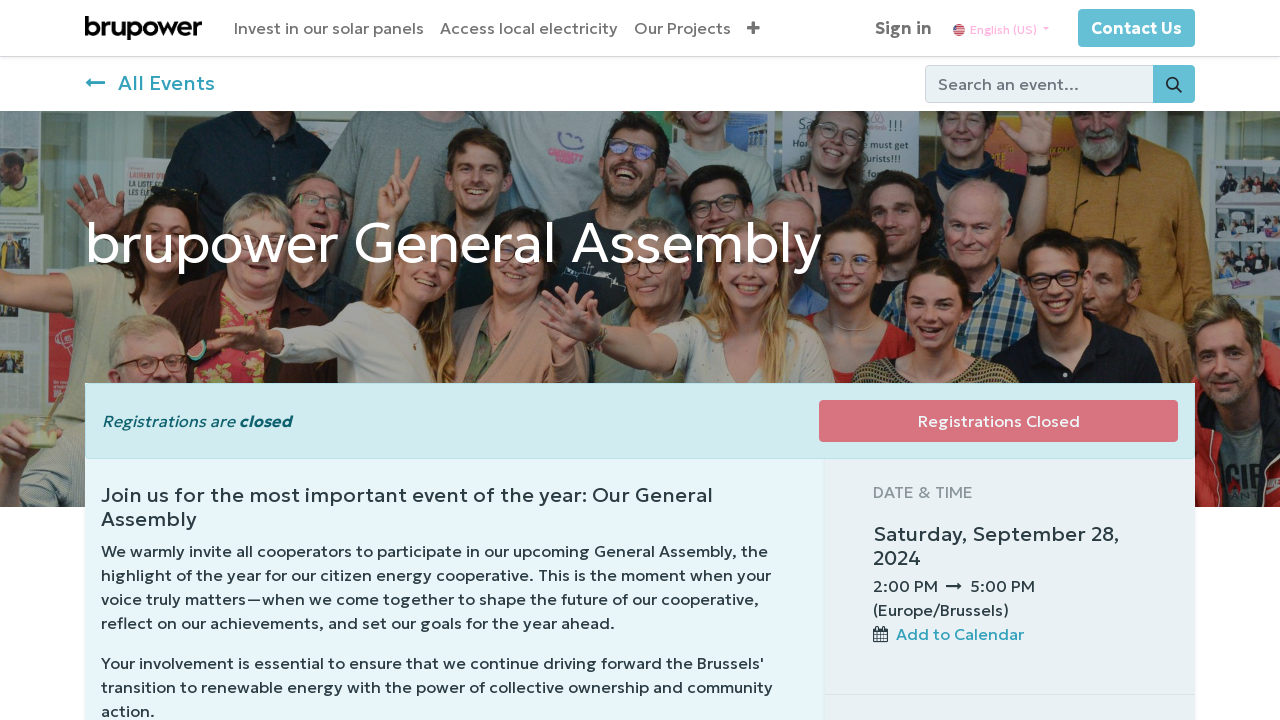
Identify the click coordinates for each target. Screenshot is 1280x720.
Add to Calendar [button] (960, 634)
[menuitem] (329, 28)
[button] (753, 28)
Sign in (903, 28)
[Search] (1174, 84)
